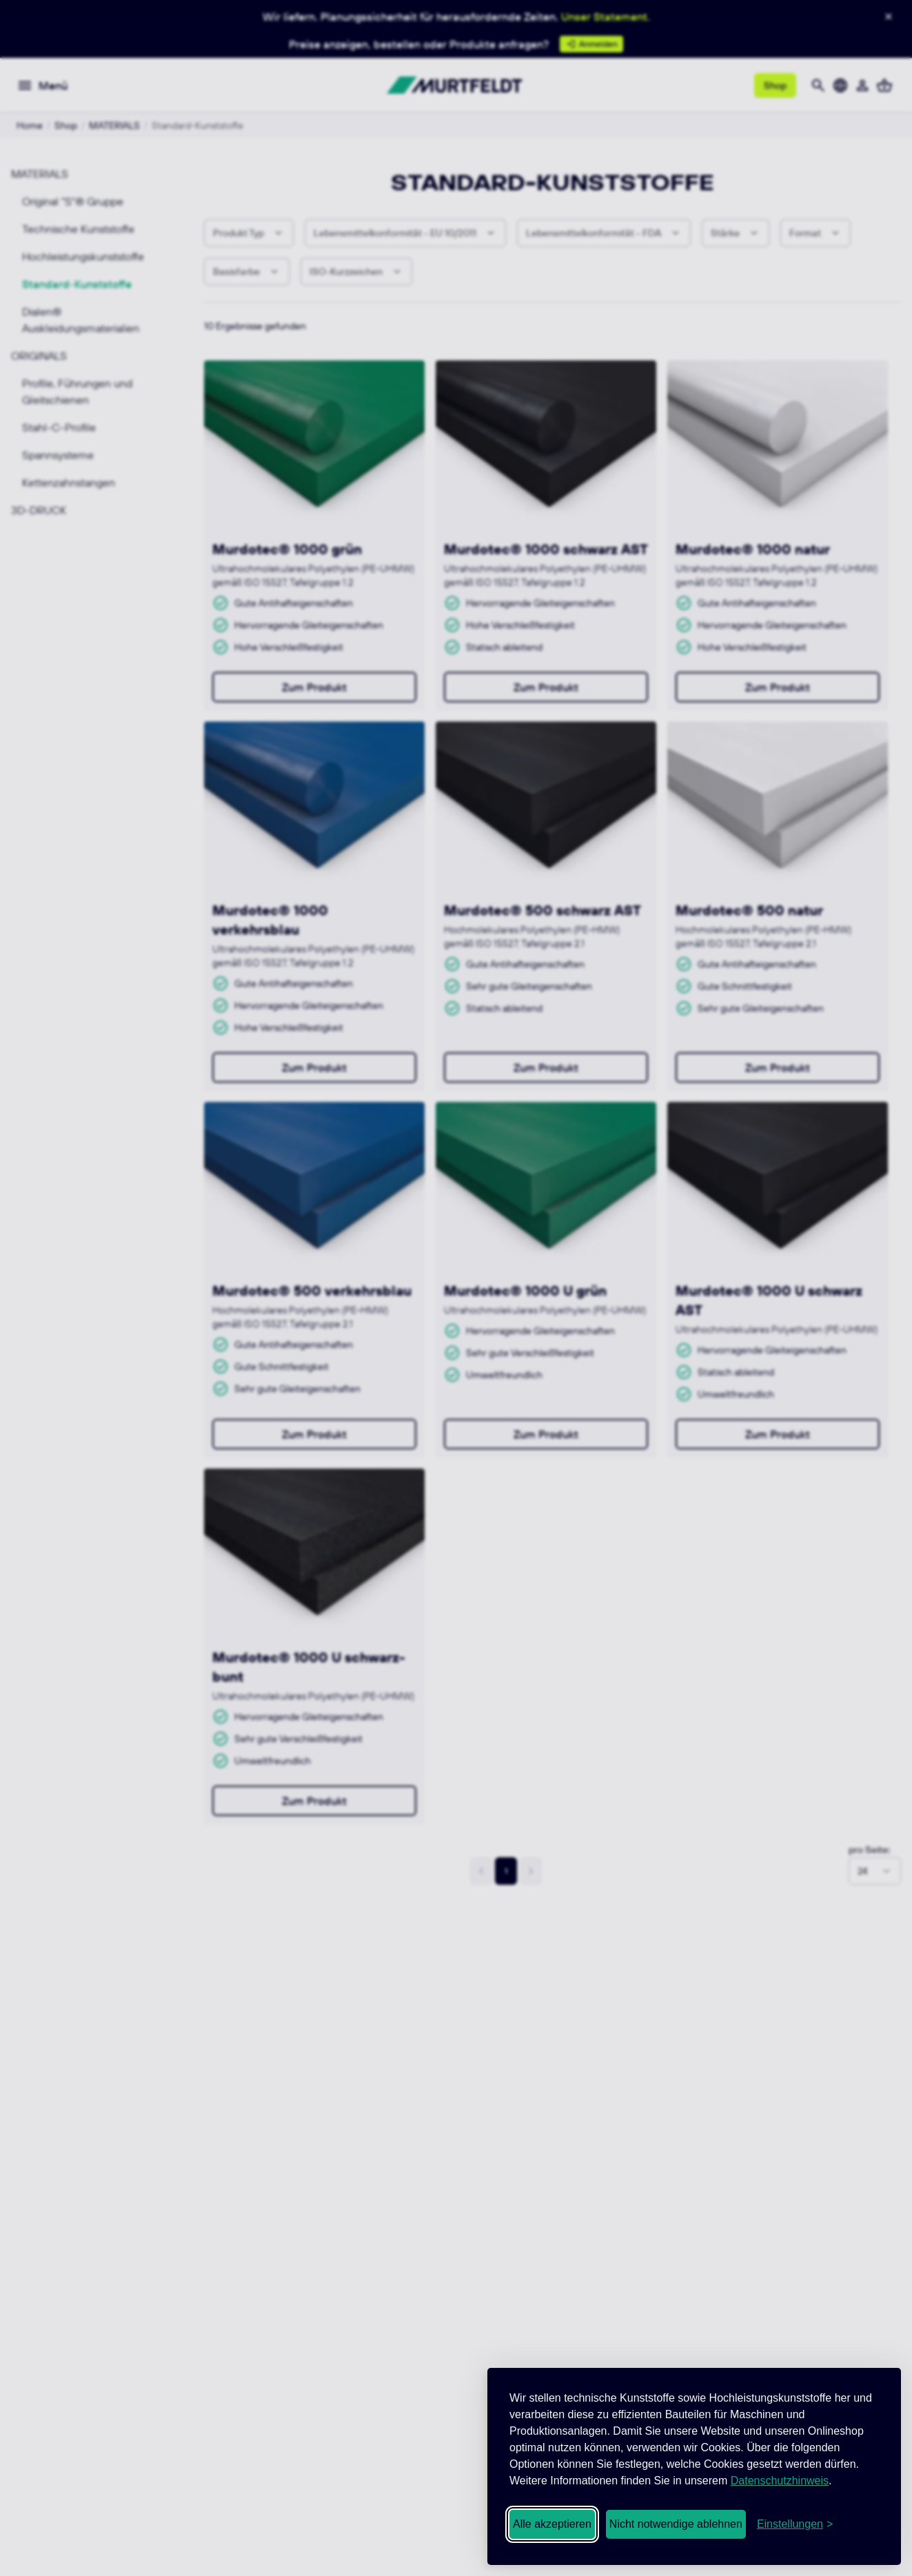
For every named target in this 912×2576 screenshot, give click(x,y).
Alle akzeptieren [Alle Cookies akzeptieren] (552, 2524)
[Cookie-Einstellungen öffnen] (795, 2524)
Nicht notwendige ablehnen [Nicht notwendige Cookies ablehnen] (675, 2524)
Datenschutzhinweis (780, 2480)
